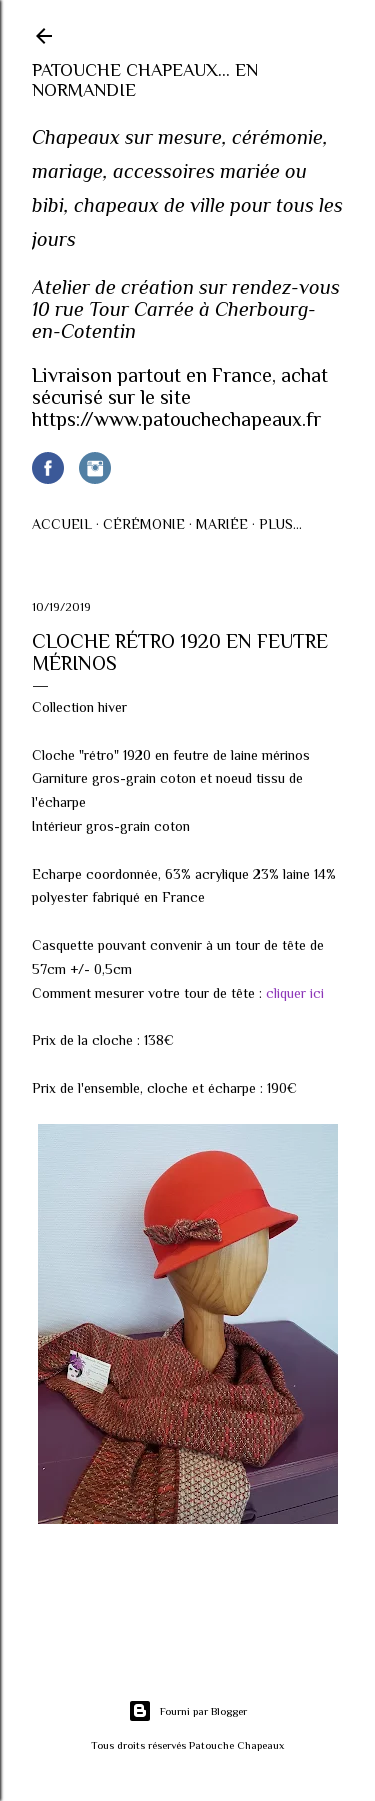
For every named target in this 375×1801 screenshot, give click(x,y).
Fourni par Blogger (187, 1711)
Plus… (280, 524)
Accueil (62, 524)
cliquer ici (295, 993)
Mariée (222, 524)
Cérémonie (144, 524)
